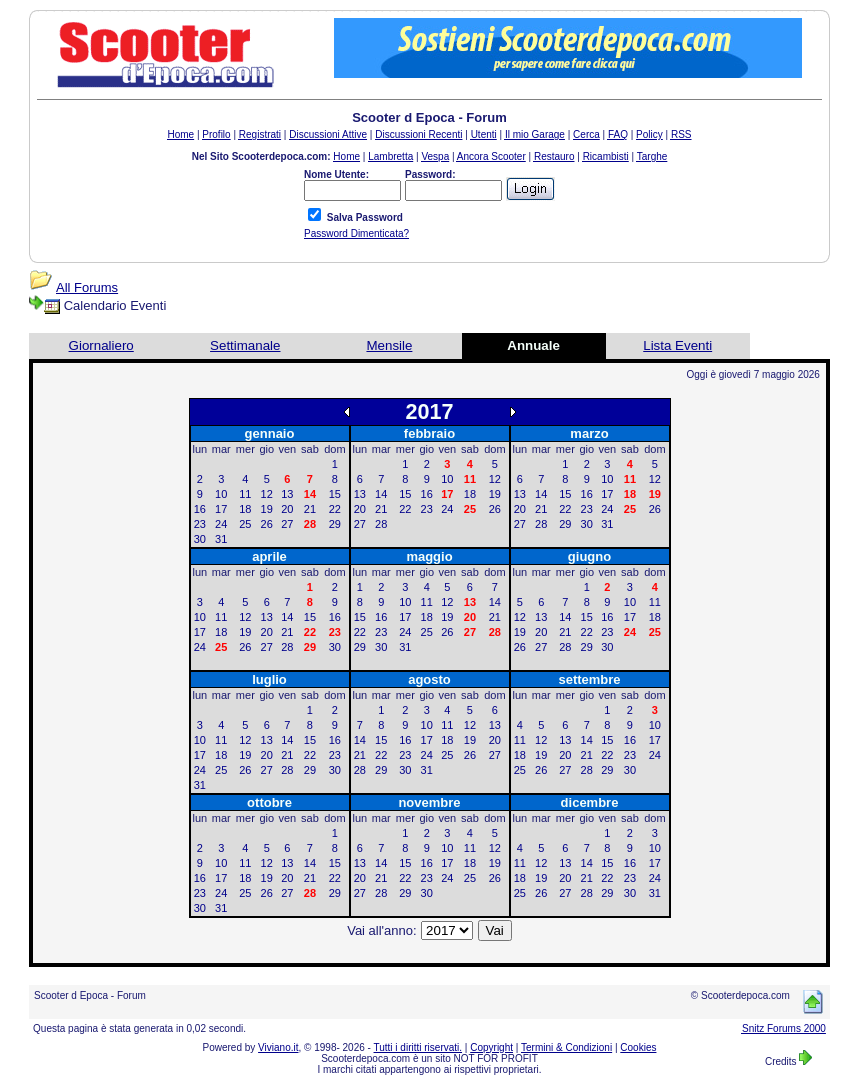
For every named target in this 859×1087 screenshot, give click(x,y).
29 (335, 524)
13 (287, 494)
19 (267, 509)
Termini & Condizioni (566, 1047)
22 (335, 509)
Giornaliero (101, 345)
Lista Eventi (677, 345)
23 (200, 524)
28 (381, 524)
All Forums (87, 287)
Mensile (389, 345)
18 (245, 509)
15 (335, 494)
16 (200, 509)
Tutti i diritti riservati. (418, 1047)
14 (381, 494)
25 (245, 524)
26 (267, 524)
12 (267, 494)
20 (287, 509)
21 (310, 509)
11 (245, 494)
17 (221, 509)
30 (200, 539)
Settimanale (245, 345)
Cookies (638, 1047)
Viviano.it (278, 1047)
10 (221, 494)
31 (221, 539)
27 (287, 524)
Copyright (491, 1047)
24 (221, 524)
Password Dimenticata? (356, 233)
